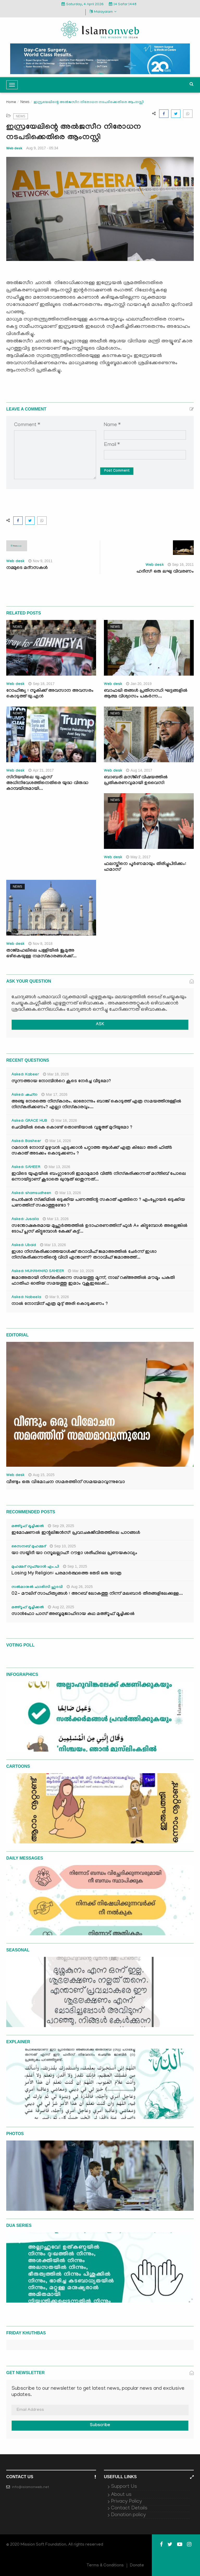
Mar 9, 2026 (57, 1297)
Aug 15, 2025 (41, 1475)
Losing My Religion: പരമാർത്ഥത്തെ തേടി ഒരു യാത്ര (66, 1574)
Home (11, 102)
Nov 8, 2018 (40, 943)
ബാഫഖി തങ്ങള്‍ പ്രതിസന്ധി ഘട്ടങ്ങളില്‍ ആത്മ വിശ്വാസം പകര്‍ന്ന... (146, 694)
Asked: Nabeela (26, 1297)
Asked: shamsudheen (31, 1193)
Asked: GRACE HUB (29, 1121)
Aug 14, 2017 (139, 770)
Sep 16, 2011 (181, 564)
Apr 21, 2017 (41, 770)
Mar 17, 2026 (54, 1094)
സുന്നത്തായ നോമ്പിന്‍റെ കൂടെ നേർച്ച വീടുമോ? (61, 1081)
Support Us (124, 2487)
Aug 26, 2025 (80, 1587)
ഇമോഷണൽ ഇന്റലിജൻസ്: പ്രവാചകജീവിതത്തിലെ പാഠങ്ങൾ (75, 1533)
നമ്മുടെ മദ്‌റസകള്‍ (27, 568)
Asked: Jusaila (25, 1219)
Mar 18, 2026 (56, 1074)
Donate (137, 2566)
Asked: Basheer (26, 1141)
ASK (100, 1024)
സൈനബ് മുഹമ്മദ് (28, 1547)
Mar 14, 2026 (58, 1141)
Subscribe (100, 2425)
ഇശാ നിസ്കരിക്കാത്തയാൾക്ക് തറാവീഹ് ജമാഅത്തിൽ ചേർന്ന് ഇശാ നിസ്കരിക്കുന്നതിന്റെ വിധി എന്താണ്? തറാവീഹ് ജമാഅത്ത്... (84, 1255)
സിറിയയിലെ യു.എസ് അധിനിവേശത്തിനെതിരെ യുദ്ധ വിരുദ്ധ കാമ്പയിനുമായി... (47, 783)
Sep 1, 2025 (75, 1566)
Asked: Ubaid (23, 1245)
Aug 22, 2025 (61, 1607)
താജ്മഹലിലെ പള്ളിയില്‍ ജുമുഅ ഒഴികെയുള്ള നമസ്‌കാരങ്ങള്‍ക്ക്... (41, 953)
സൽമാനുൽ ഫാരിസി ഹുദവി (37, 1587)
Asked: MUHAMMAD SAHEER (37, 1271)
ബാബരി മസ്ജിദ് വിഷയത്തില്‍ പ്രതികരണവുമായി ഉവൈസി (136, 780)
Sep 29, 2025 (61, 1526)
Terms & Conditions (105, 2566)
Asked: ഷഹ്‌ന (24, 1095)
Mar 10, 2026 (81, 1271)
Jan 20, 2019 (139, 684)
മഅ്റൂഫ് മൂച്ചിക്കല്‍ (27, 1526)
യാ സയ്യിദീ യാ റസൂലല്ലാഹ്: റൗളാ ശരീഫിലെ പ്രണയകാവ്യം (74, 1553)
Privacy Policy (126, 2501)
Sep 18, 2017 (41, 684)
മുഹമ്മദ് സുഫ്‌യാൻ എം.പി (35, 1567)
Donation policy (128, 2515)
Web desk (14, 148)
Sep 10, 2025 (63, 1546)
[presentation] (53, 491)
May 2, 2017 (138, 857)
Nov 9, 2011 (40, 561)
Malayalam (103, 12)
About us (121, 2495)
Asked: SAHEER (25, 1167)
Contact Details (129, 2508)
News (24, 102)
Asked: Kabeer (25, 1075)
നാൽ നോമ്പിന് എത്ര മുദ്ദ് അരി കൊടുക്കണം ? (59, 1304)
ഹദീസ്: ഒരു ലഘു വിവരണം (165, 572)
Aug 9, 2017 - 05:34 (42, 148)
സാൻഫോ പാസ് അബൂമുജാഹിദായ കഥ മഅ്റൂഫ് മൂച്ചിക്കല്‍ (73, 1614)
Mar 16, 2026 (64, 1120)
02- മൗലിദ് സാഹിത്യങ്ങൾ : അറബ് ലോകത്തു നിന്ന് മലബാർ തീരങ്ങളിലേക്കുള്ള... (97, 1594)
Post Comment (116, 471)
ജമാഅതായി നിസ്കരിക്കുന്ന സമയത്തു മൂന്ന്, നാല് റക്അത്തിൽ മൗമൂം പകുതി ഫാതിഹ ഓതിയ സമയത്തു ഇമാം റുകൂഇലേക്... (93, 1281)
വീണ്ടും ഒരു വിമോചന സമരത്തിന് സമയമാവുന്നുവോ (65, 1482)
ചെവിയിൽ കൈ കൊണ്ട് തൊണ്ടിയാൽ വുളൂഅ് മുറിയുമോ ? (71, 1128)
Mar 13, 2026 (57, 1167)
